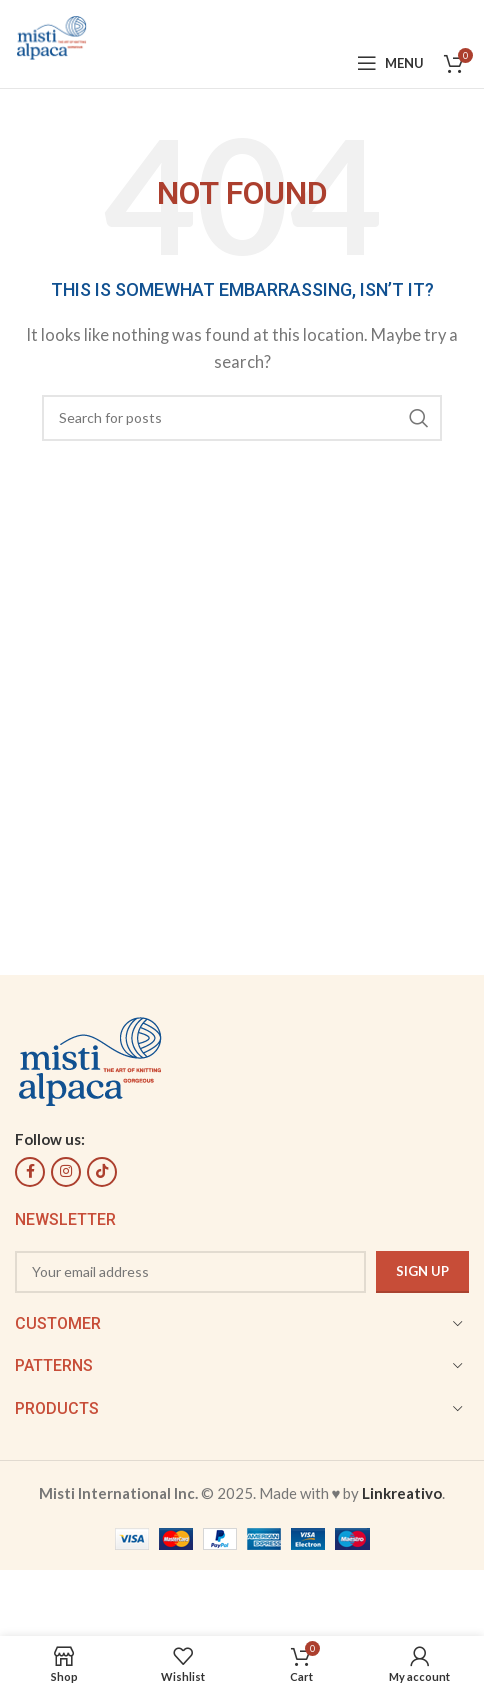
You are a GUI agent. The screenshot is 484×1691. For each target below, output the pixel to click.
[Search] (242, 418)
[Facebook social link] (30, 1172)
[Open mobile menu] (390, 63)
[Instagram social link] (66, 1172)
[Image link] (90, 1058)
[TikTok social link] (102, 1172)
